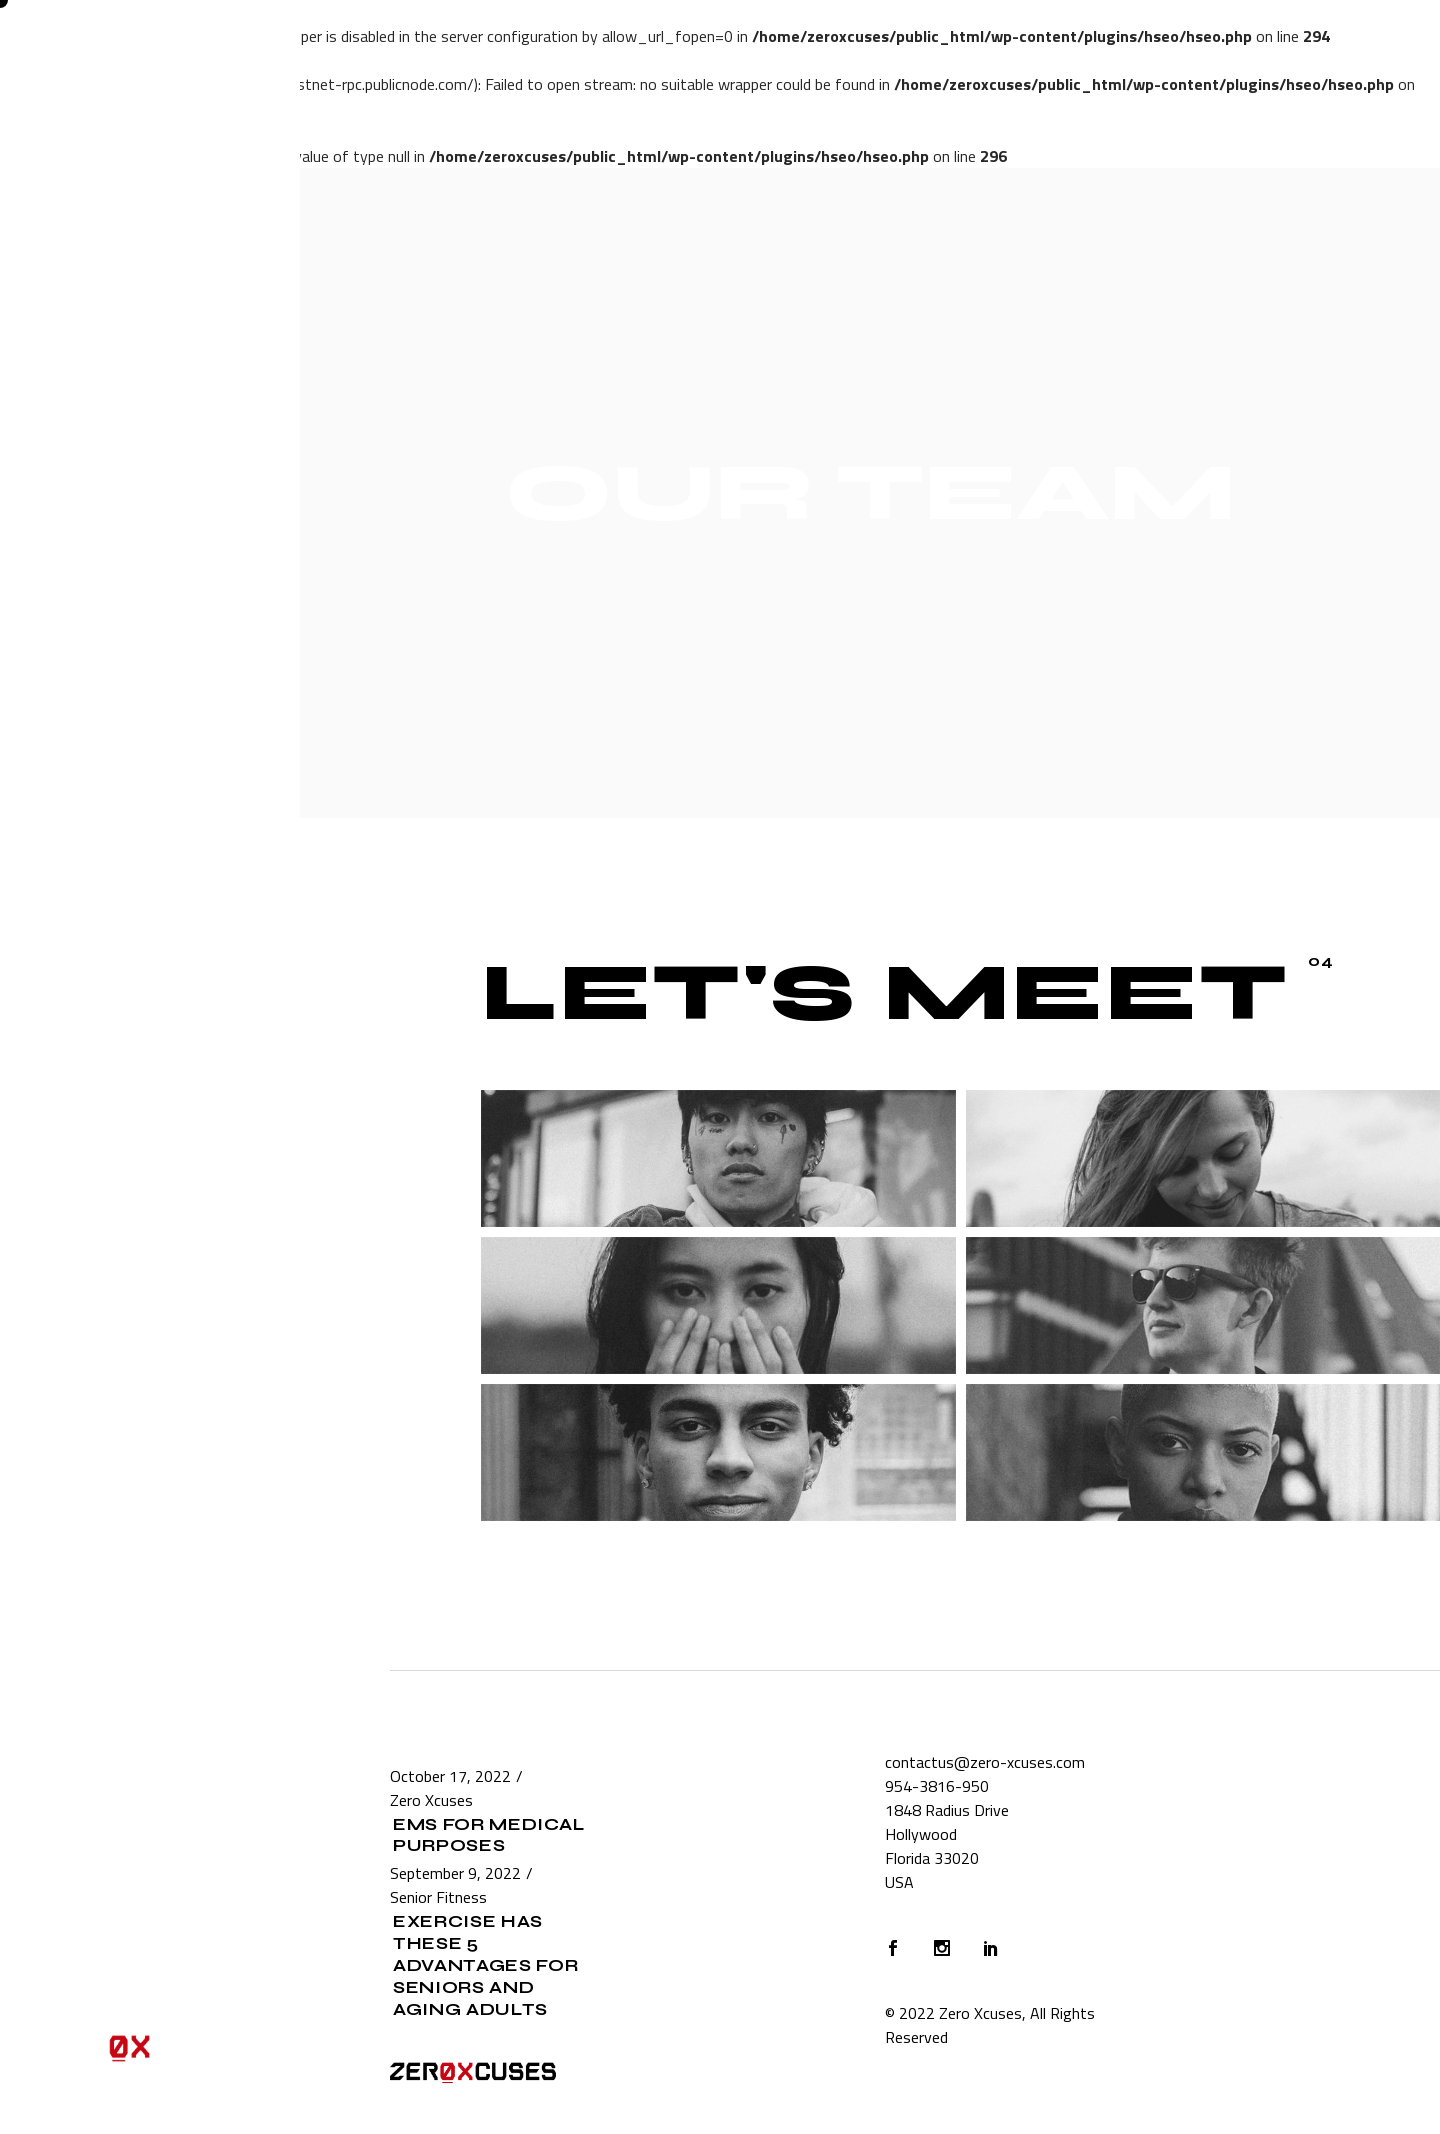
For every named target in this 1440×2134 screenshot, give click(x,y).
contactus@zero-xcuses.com (985, 1762)
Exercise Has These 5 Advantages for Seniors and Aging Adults (486, 1965)
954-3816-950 (937, 1786)
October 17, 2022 (450, 1776)
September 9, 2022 (455, 1873)
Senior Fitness (438, 1897)
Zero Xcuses (431, 1800)
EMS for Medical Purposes (488, 1835)
